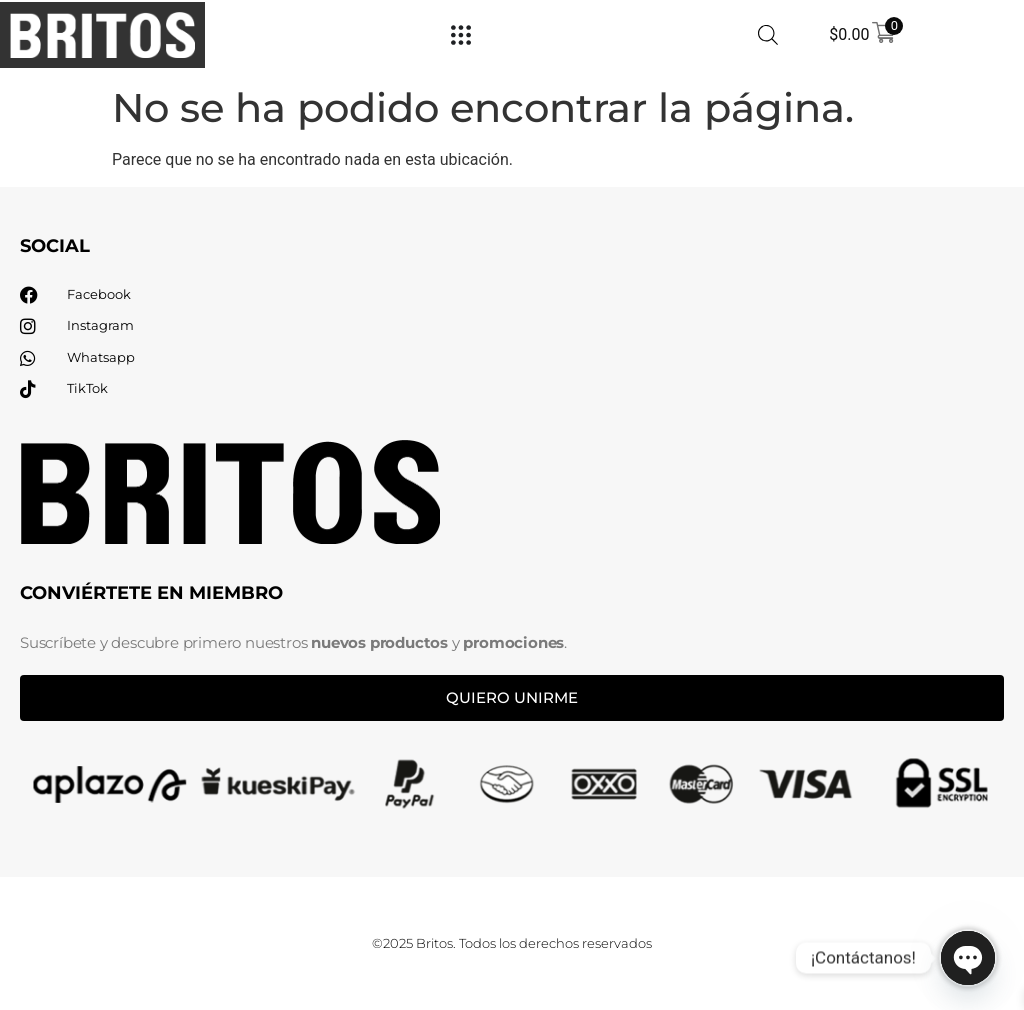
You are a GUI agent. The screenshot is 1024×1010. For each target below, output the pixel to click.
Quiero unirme (512, 697)
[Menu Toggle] (461, 35)
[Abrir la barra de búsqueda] (768, 35)
